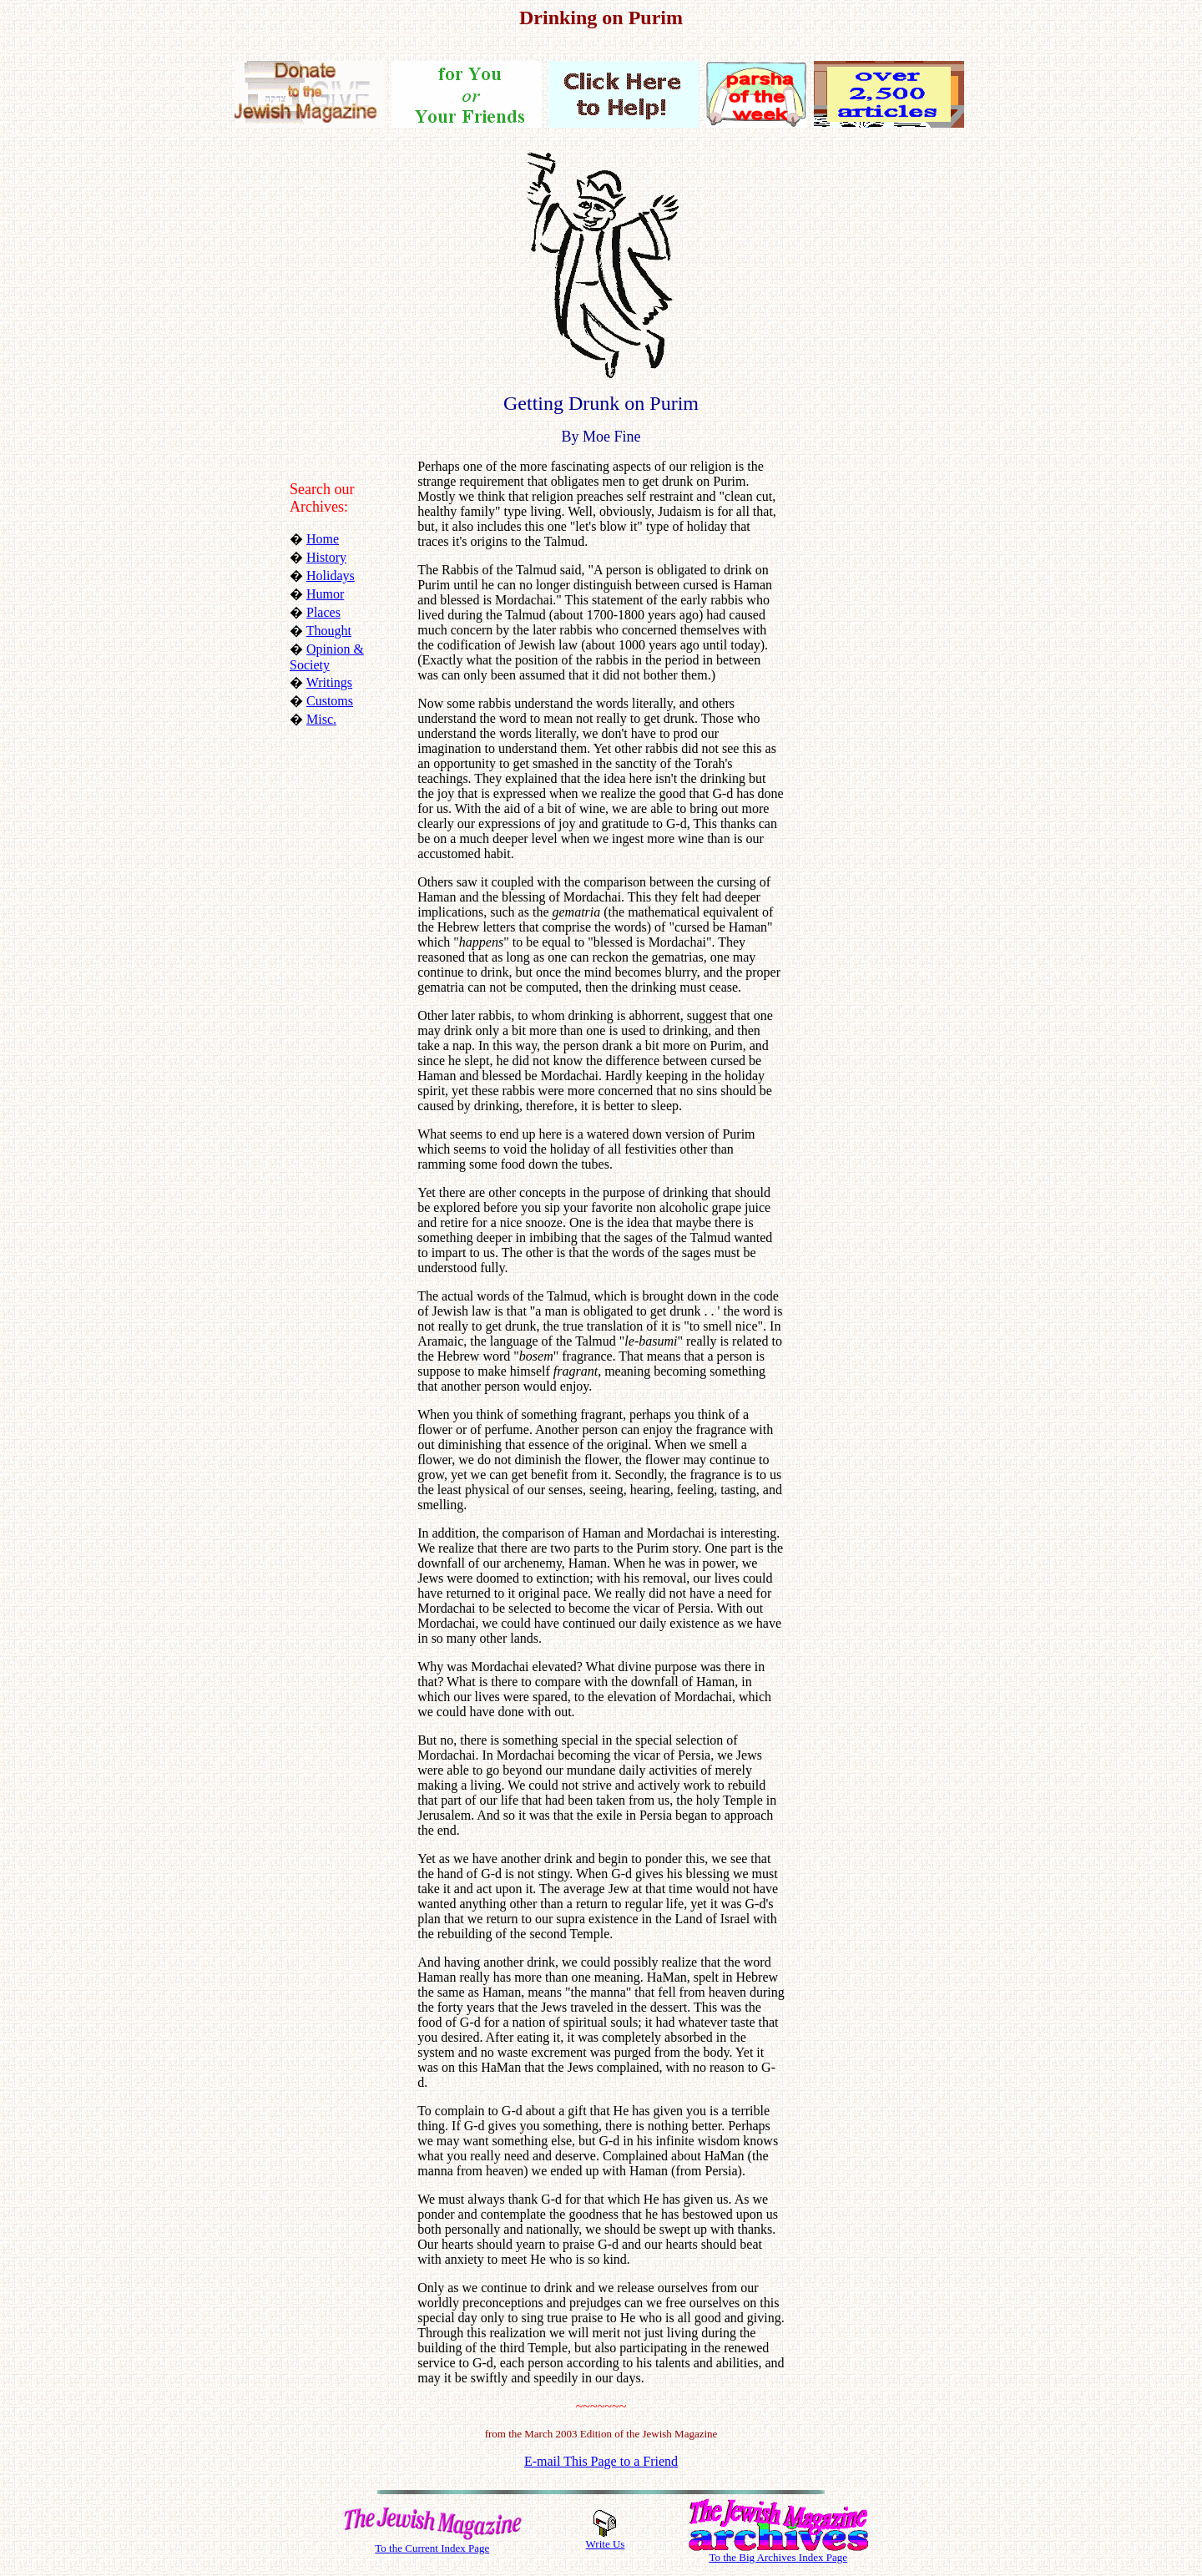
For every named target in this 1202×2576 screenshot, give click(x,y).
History (326, 557)
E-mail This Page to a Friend (601, 2461)
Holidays (330, 575)
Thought (328, 631)
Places (323, 612)
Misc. (321, 719)
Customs (329, 701)
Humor (325, 594)
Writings (329, 682)
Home (322, 539)
